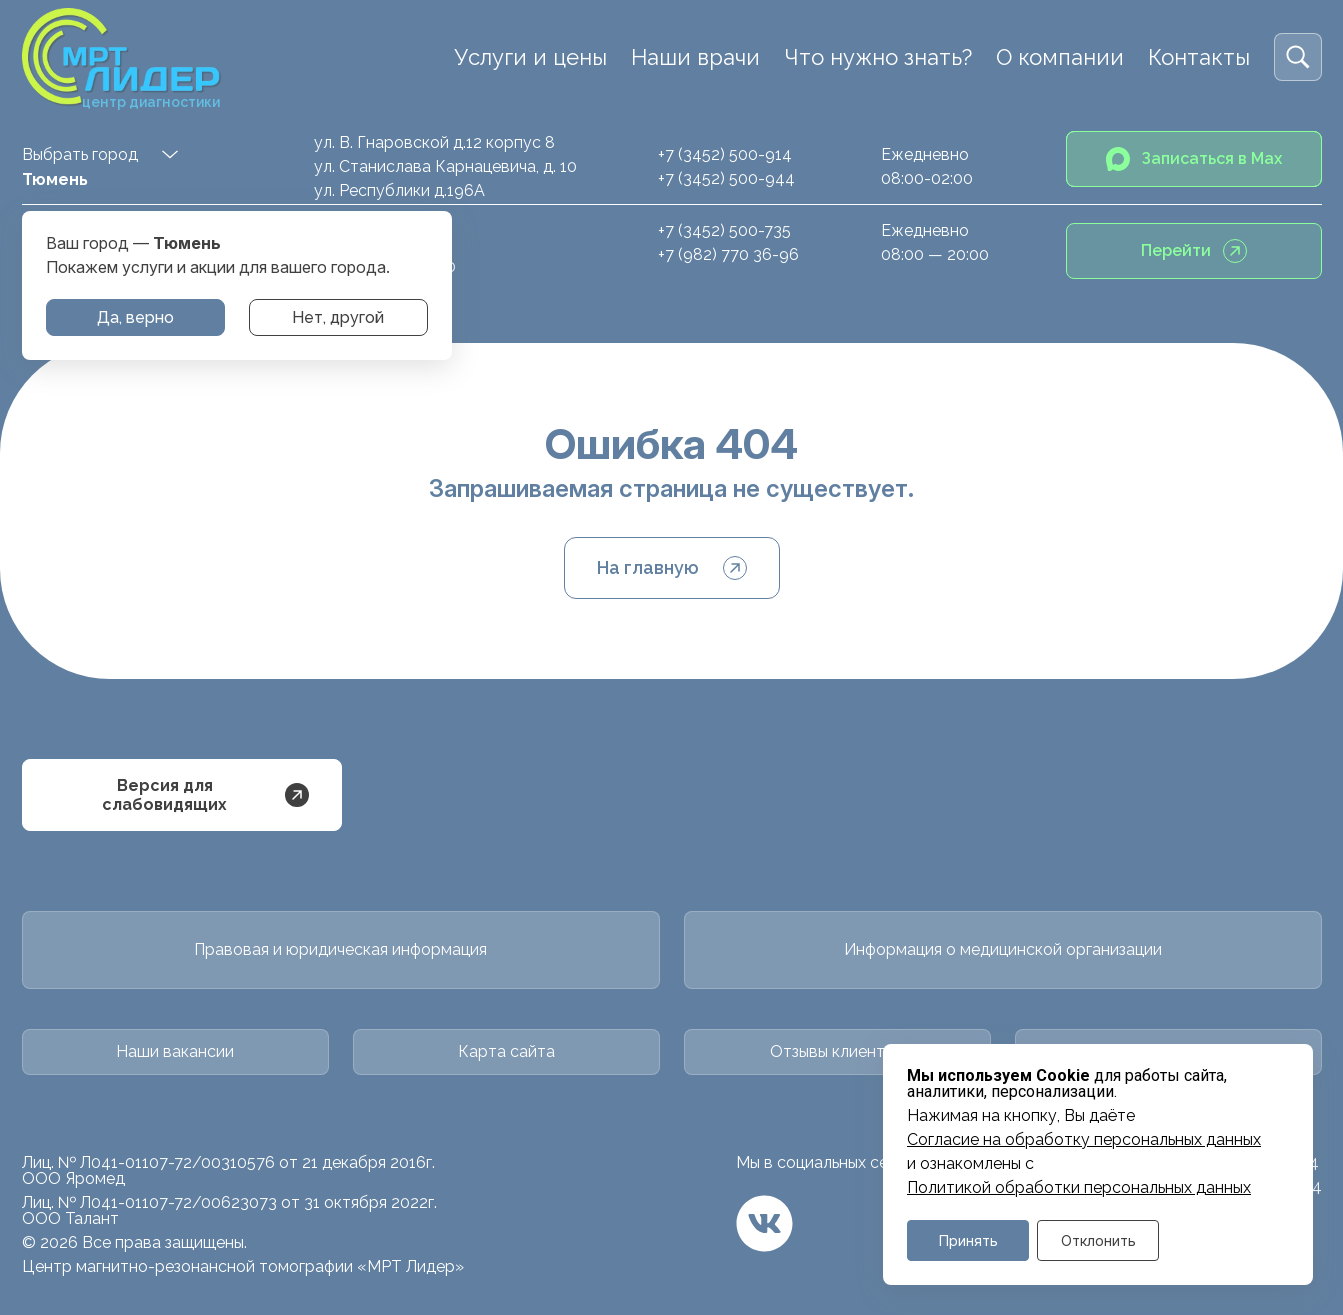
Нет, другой (338, 317)
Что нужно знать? (878, 57)
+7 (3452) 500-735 (724, 230)
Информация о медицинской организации (1003, 949)
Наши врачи (695, 57)
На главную (672, 568)
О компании (1060, 57)
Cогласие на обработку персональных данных (1084, 1140)
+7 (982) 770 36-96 (728, 254)
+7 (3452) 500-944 (726, 178)
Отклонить (1098, 1240)
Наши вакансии (175, 1051)
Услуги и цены (530, 57)
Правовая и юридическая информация (340, 949)
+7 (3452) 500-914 (725, 154)
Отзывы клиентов (837, 1051)
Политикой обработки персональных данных (1079, 1188)
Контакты (1199, 57)
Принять (968, 1240)
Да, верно (135, 317)
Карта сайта (506, 1051)
